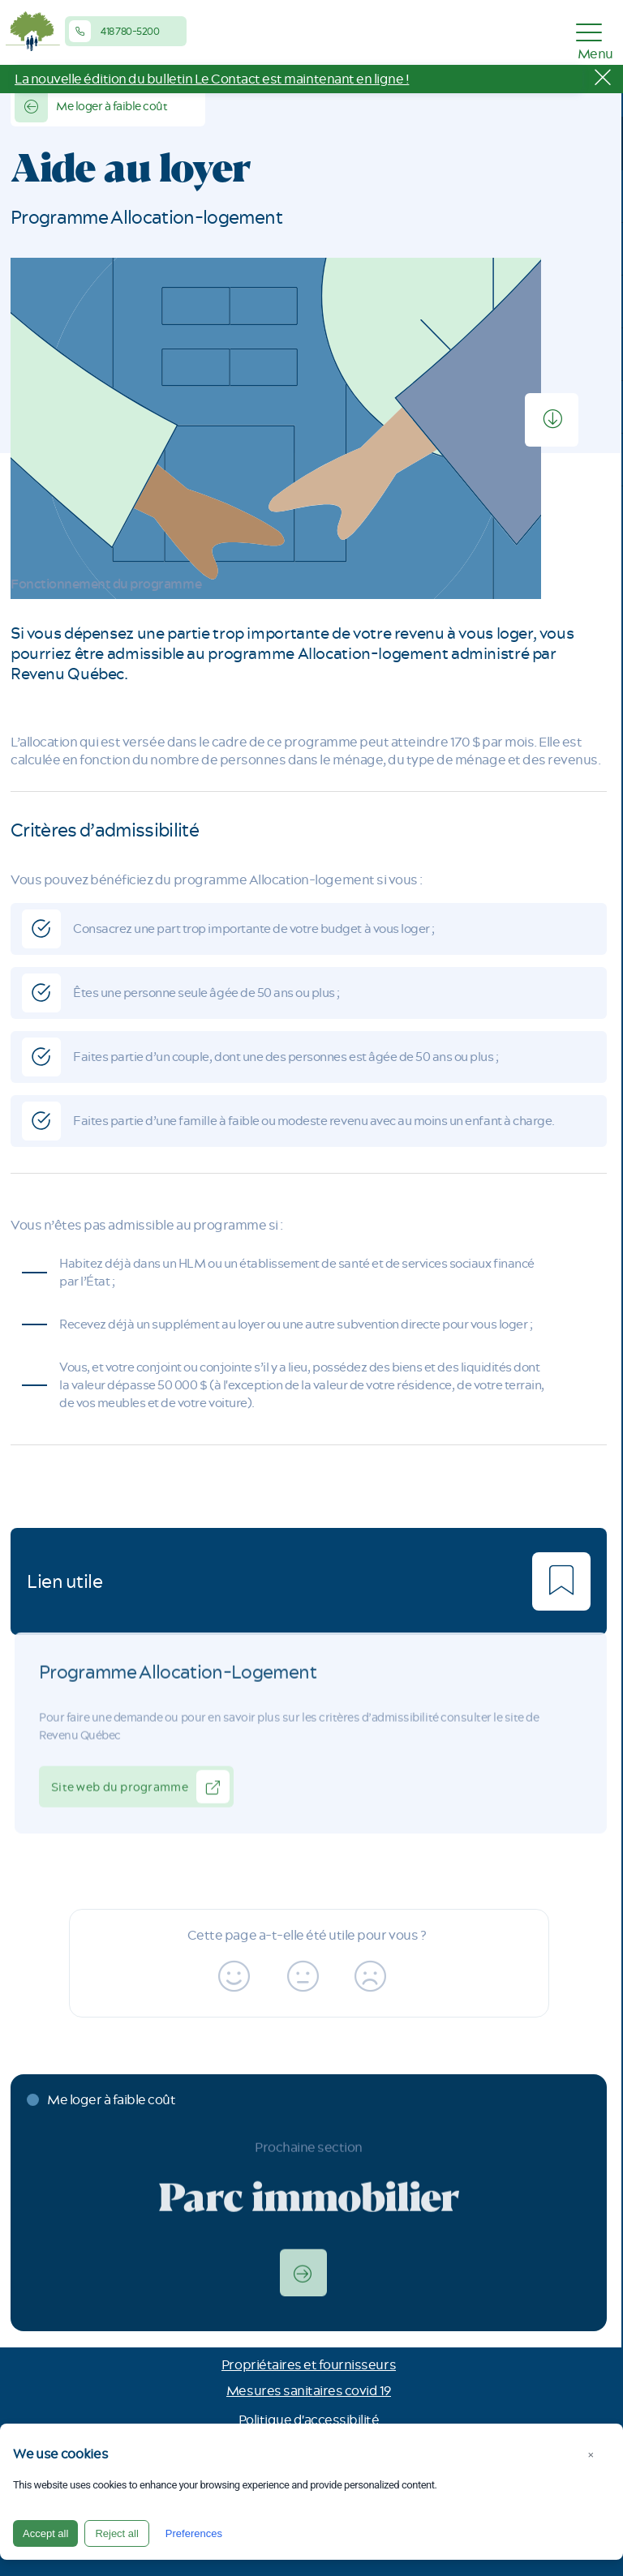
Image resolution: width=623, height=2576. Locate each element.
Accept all (45, 2533)
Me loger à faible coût (91, 105)
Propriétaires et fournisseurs (308, 2364)
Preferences (193, 2533)
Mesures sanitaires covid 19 (308, 2390)
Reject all (116, 2533)
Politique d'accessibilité (309, 2419)
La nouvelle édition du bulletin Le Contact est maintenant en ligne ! (212, 79)
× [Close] (590, 2455)
